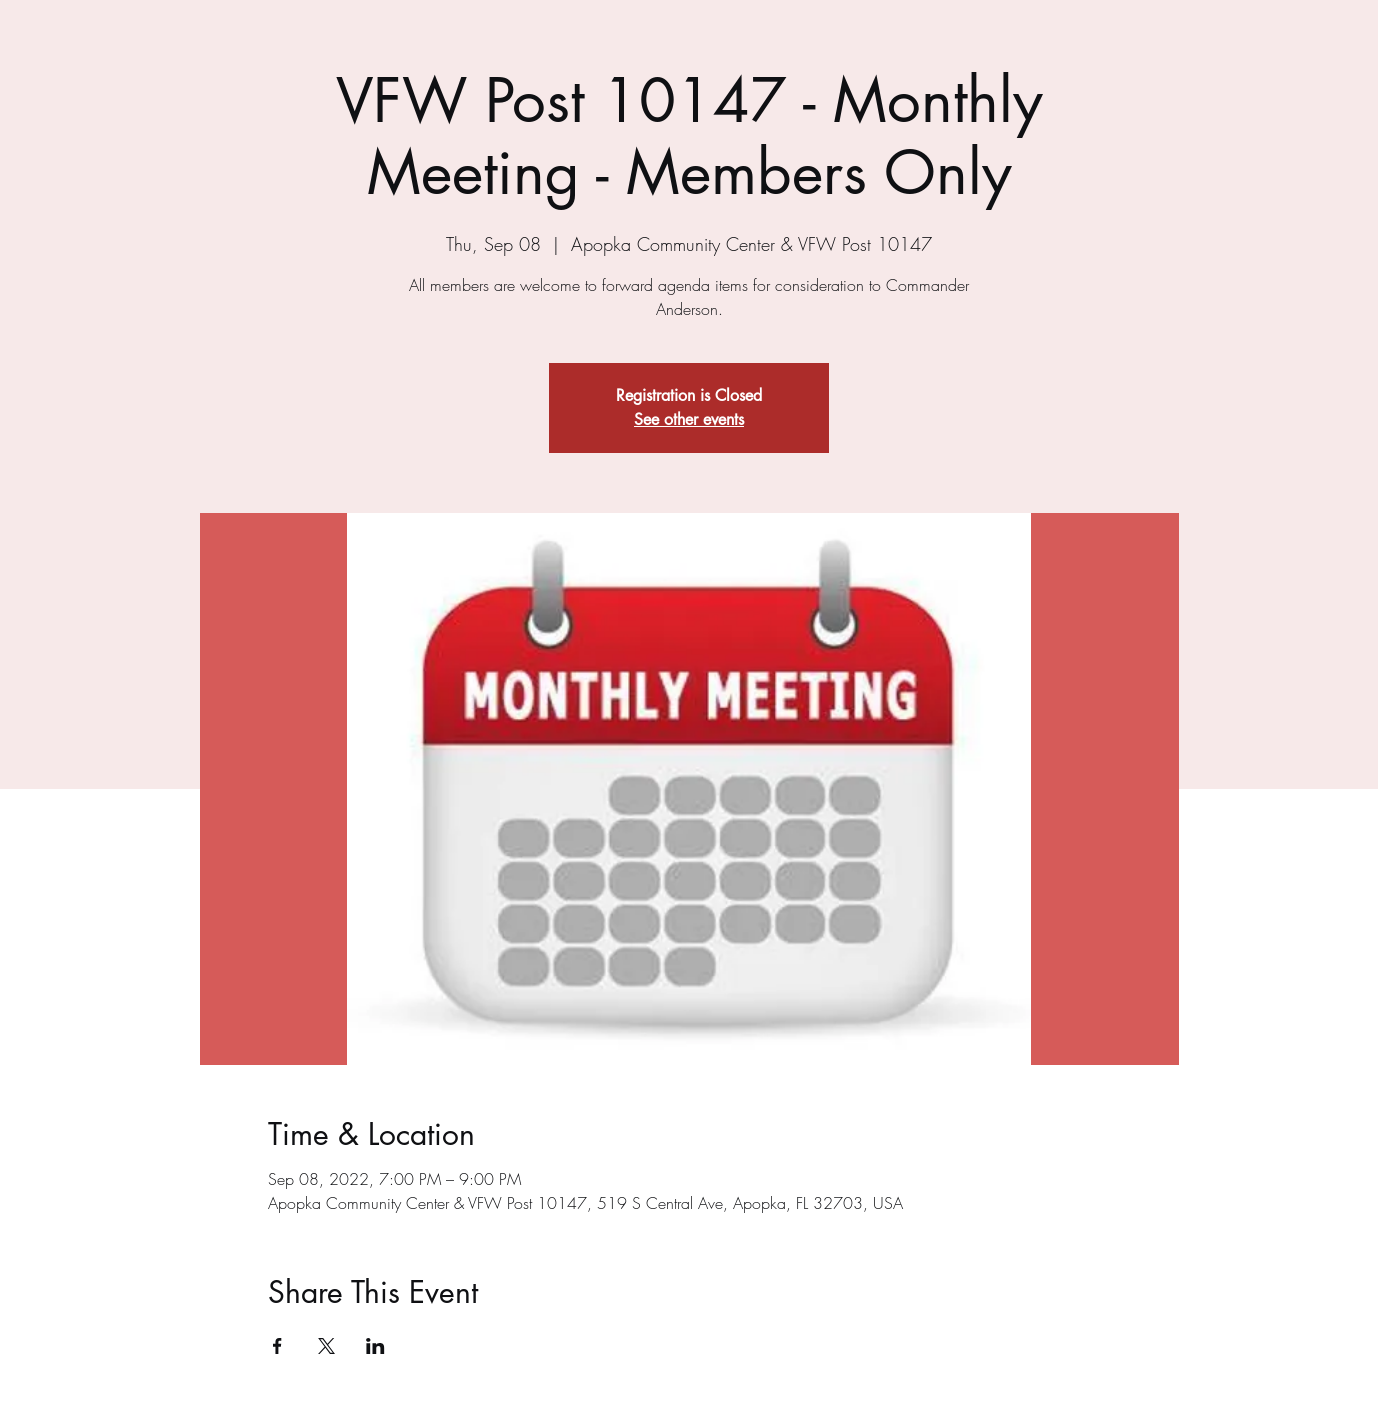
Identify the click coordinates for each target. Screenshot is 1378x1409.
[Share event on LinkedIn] (375, 1346)
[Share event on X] (326, 1346)
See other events (689, 419)
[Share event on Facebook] (277, 1346)
